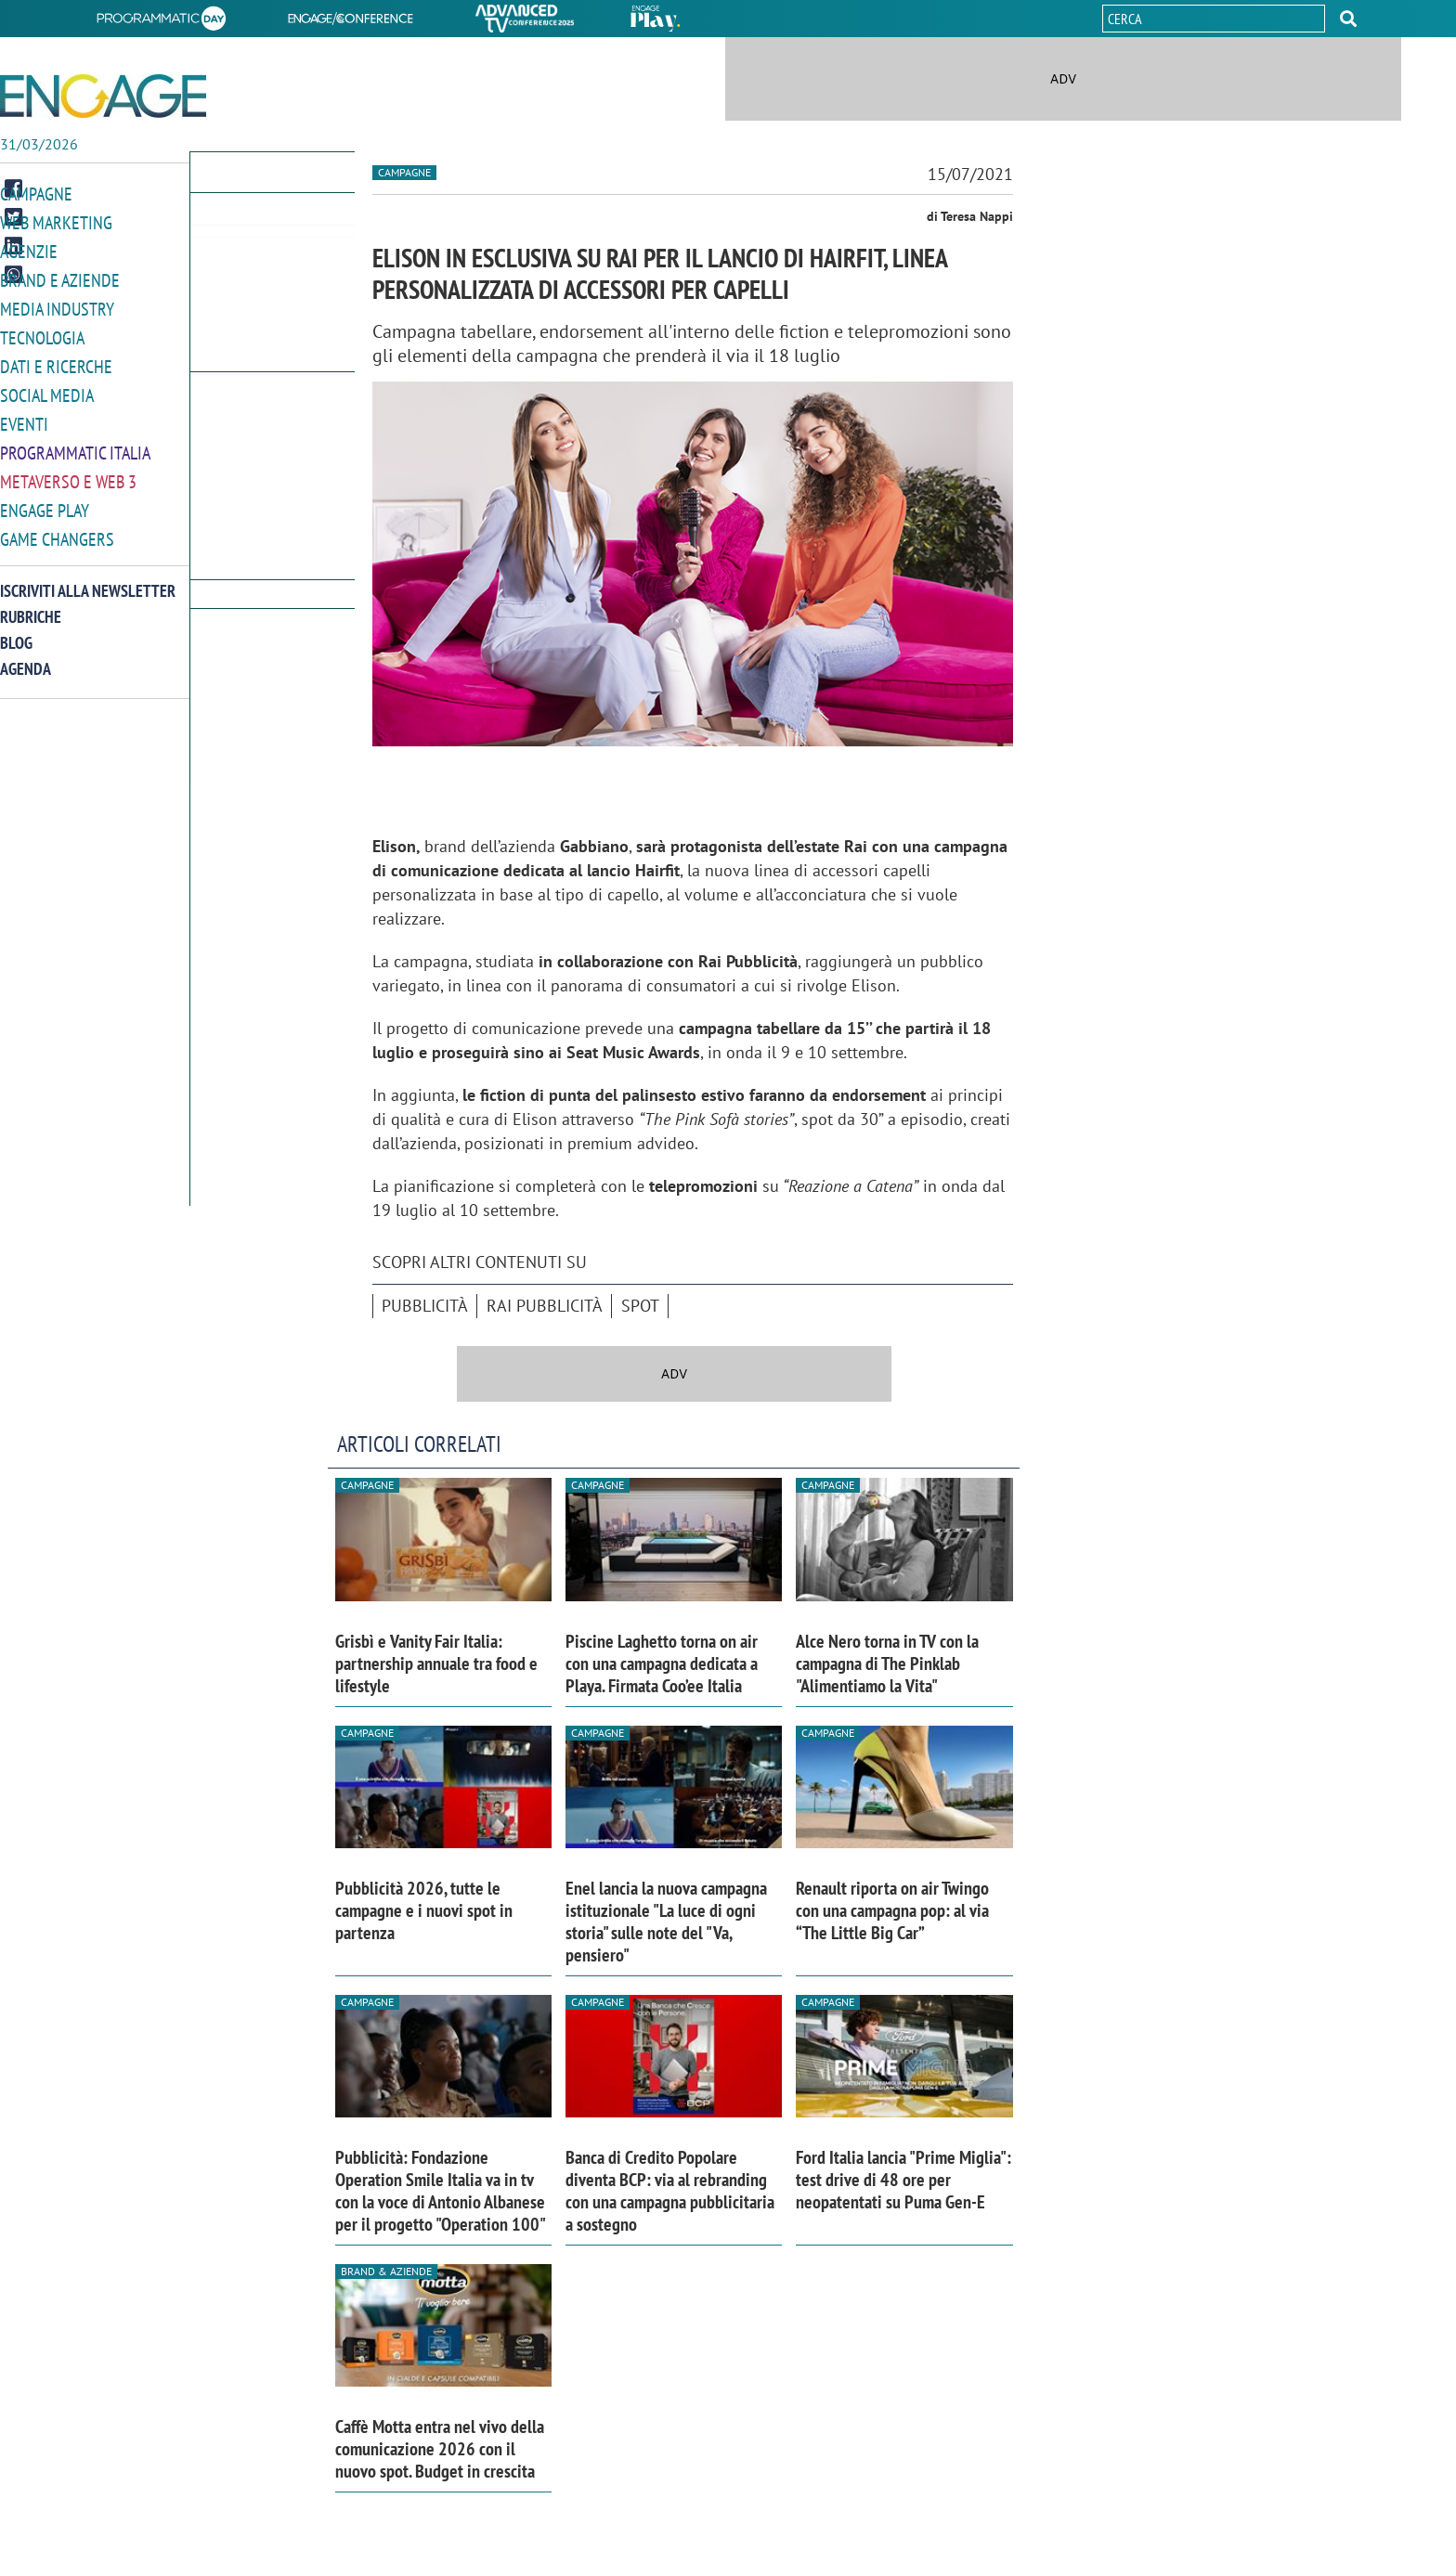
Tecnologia (42, 332)
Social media (47, 388)
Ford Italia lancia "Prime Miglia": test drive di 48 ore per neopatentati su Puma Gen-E (903, 2179)
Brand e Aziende (60, 277)
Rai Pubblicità (545, 1305)
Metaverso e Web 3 (68, 472)
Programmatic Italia (75, 444)
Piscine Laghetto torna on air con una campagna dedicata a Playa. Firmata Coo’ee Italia (662, 1663)
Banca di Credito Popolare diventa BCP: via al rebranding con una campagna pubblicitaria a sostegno (670, 2190)
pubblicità (425, 1305)
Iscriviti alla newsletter (88, 578)
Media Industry (57, 305)
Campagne (36, 193)
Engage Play (44, 499)
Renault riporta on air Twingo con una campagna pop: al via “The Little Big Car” (892, 1910)
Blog (16, 630)
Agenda (25, 656)
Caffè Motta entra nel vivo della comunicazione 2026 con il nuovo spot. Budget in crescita (439, 2448)
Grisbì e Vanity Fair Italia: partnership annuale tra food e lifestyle (436, 1663)
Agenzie (29, 249)
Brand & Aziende (386, 2271)
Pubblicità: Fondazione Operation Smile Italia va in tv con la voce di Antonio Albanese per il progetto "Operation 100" (440, 2190)
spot (640, 1305)
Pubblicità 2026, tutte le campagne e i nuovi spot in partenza (424, 1910)
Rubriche (30, 604)
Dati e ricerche (56, 360)
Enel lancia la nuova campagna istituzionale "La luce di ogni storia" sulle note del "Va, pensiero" (666, 1921)
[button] (1348, 18)
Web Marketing (56, 221)
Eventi (24, 416)
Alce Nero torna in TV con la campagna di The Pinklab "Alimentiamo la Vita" (887, 1663)
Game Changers (57, 527)
